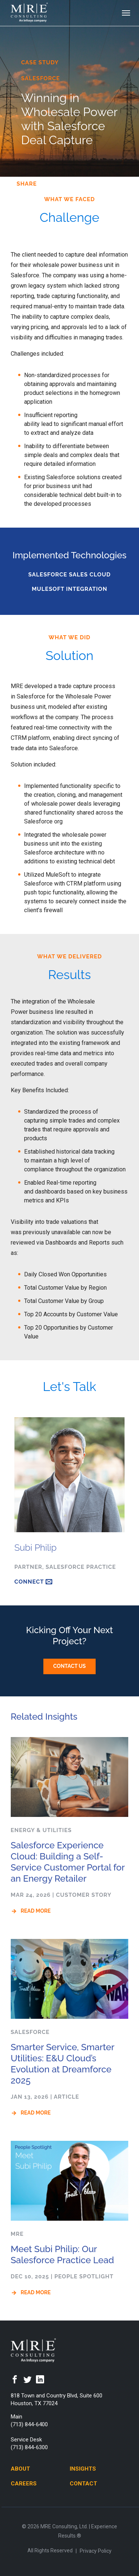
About (20, 2468)
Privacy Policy (96, 2551)
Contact (83, 2483)
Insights (83, 2468)
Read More (36, 1911)
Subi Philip (35, 1547)
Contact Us (69, 1666)
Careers (24, 2483)
